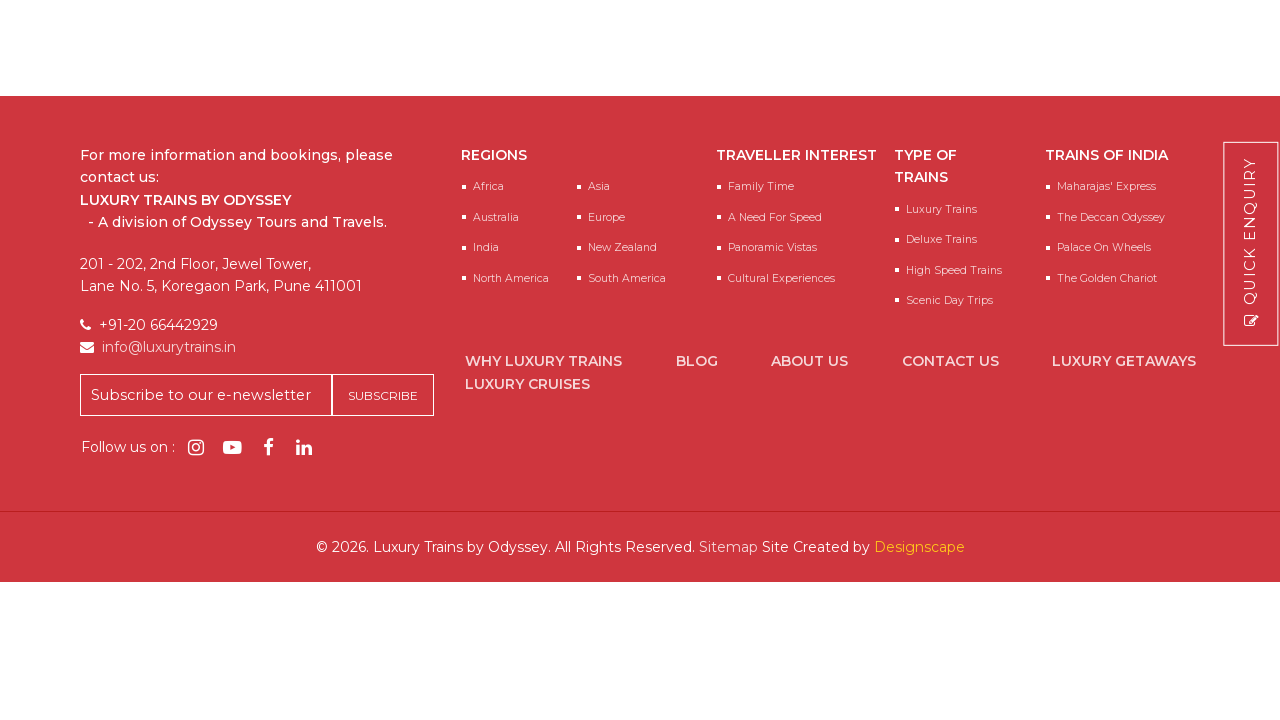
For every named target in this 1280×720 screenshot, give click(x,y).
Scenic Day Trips (949, 300)
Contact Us (950, 361)
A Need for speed (775, 217)
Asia (599, 186)
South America (627, 278)
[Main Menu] (1241, 56)
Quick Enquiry (1251, 243)
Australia (496, 217)
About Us (809, 361)
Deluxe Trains (941, 239)
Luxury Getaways (1124, 361)
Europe (606, 217)
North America (511, 278)
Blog (697, 361)
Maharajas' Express (1106, 186)
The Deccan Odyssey (1111, 217)
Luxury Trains (941, 209)
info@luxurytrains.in (1062, 39)
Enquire (1112, 67)
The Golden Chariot (1107, 278)
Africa (488, 186)
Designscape (919, 547)
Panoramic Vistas (772, 247)
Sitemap (728, 547)
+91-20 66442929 (873, 39)
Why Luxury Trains (543, 361)
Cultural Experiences (781, 278)
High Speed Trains (954, 270)
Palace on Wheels (1104, 247)
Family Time (761, 186)
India (486, 247)
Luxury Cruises (527, 384)
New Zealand (622, 247)
